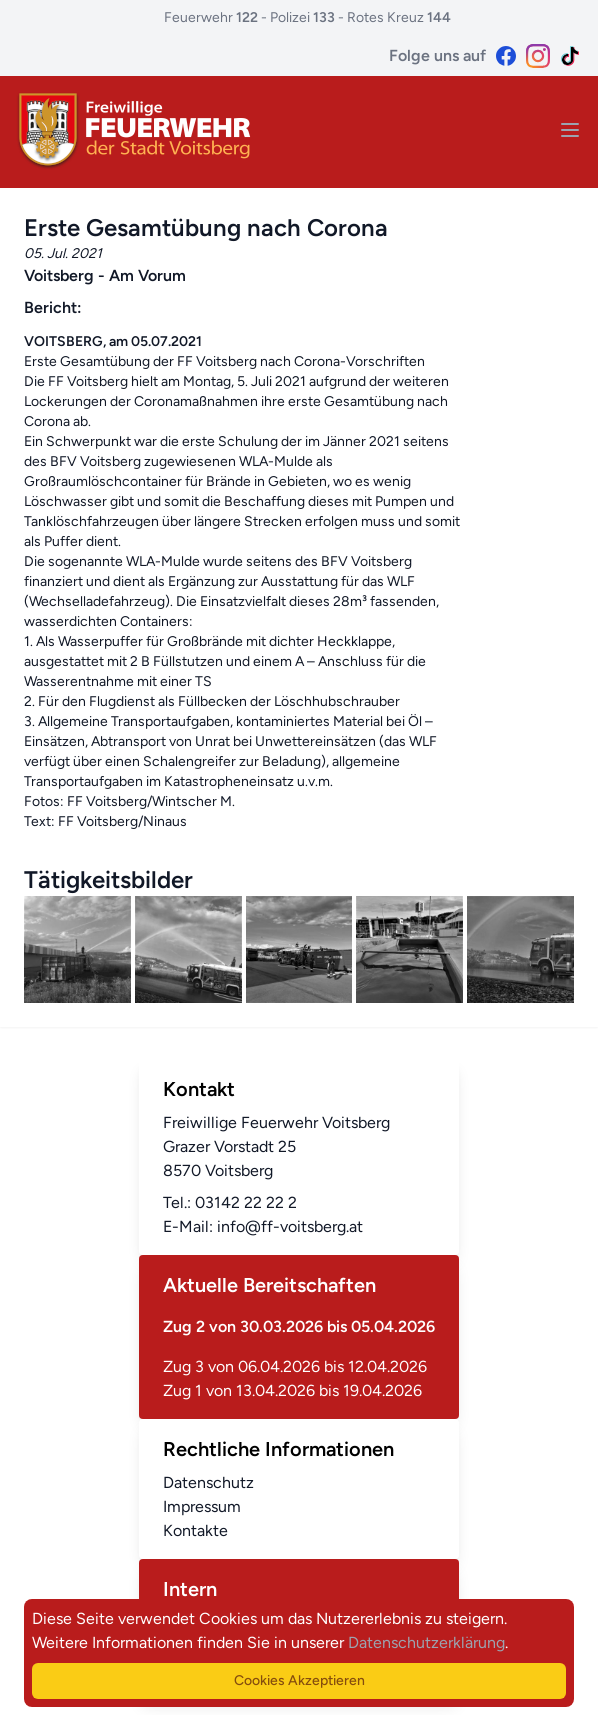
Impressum (202, 1506)
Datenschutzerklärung (426, 1642)
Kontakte (195, 1530)
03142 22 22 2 (246, 1202)
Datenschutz (208, 1482)
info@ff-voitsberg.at (290, 1226)
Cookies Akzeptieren (299, 1680)
